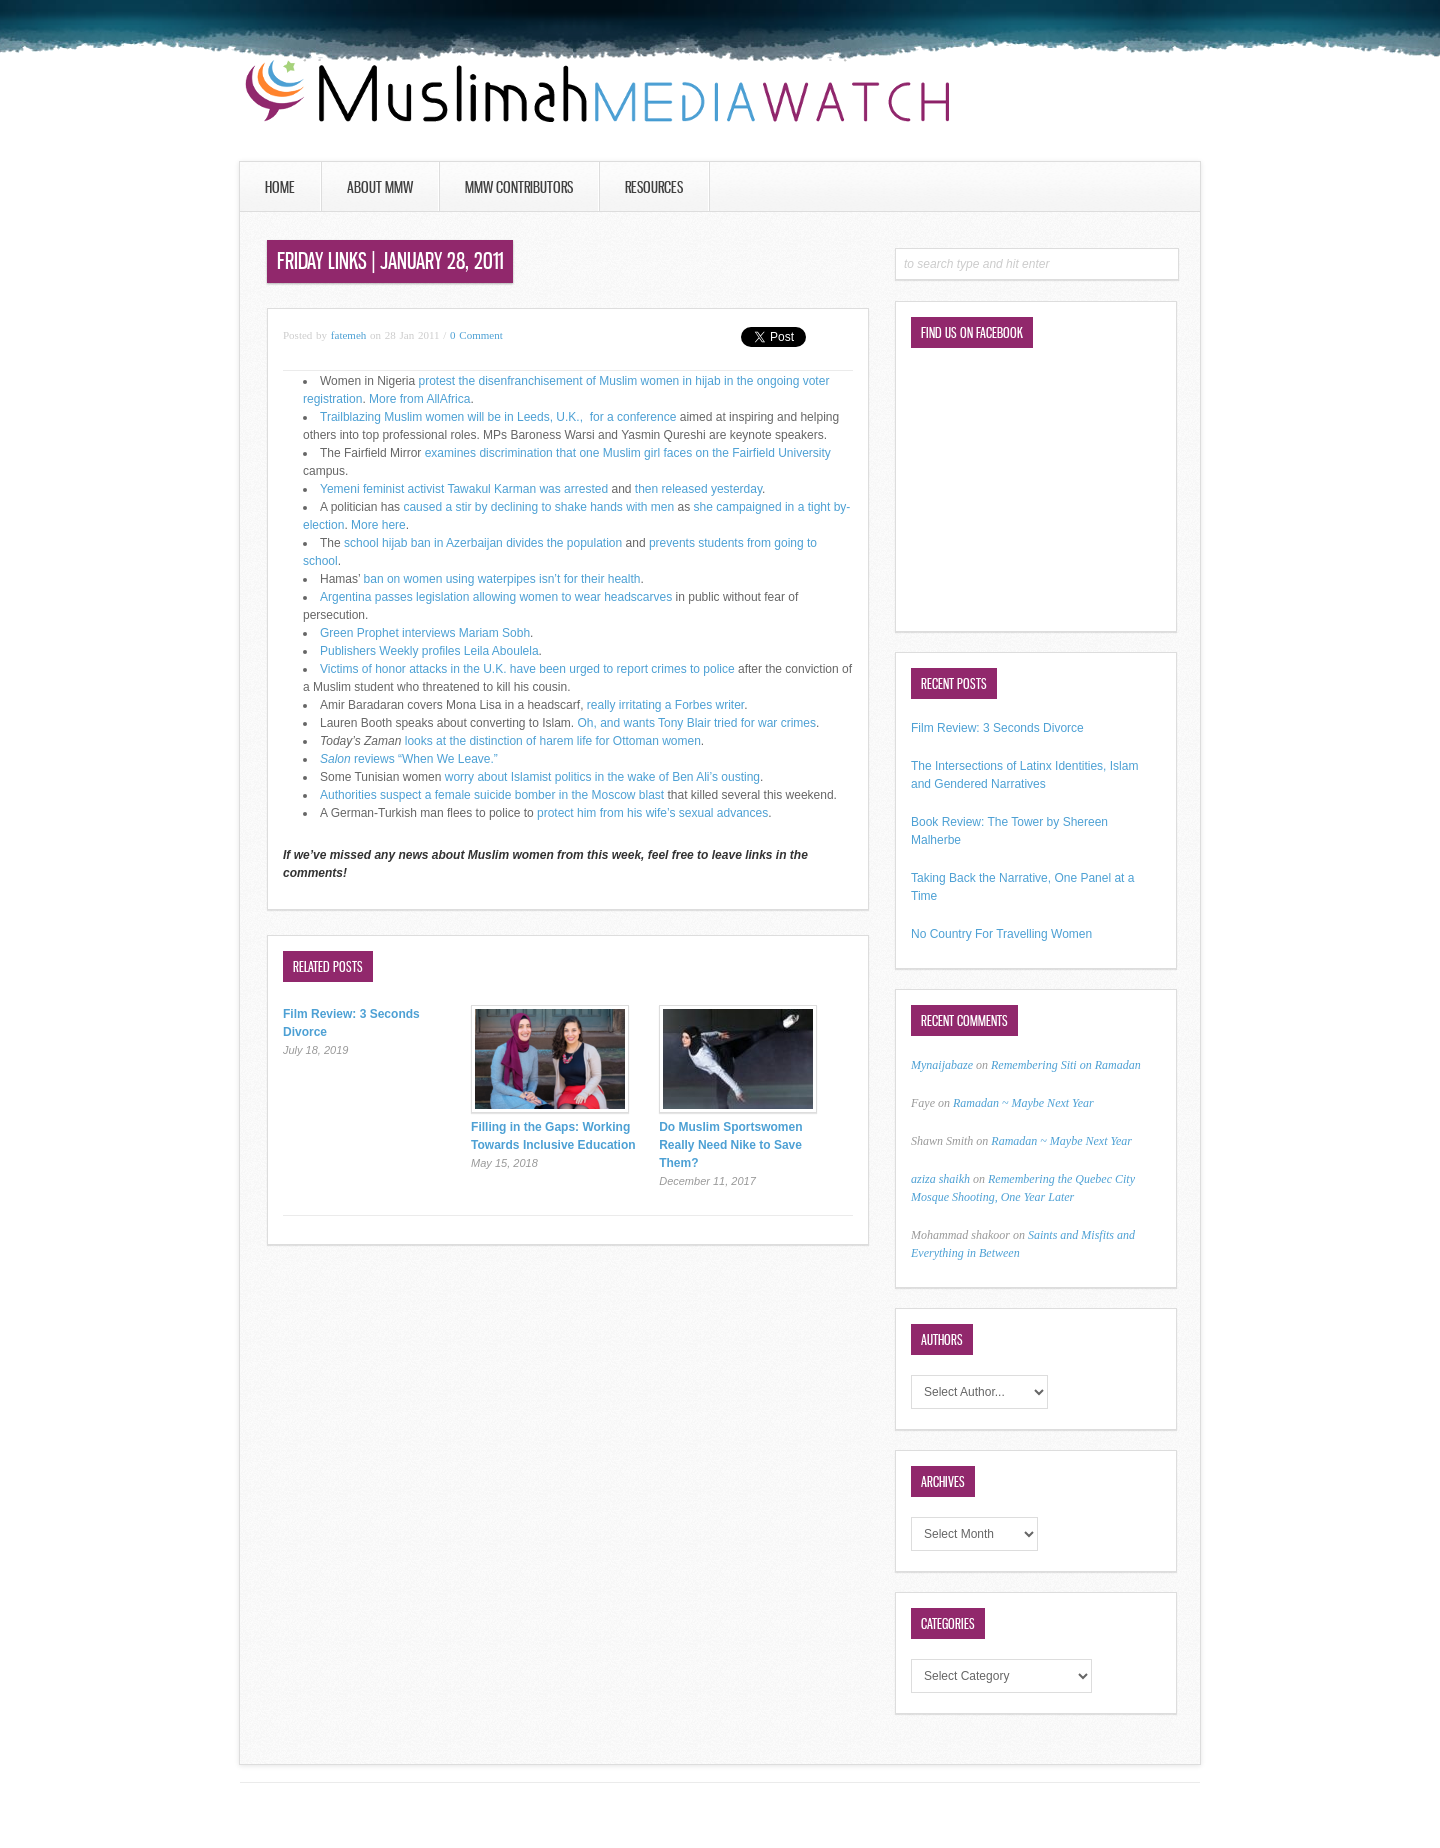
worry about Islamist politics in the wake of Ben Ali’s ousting (602, 777)
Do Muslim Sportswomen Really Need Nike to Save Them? (730, 1145)
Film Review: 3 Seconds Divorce (997, 728)
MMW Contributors (519, 187)
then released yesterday (698, 489)
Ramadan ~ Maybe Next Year (1023, 1103)
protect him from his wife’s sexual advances (652, 813)
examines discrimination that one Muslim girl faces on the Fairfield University (628, 453)
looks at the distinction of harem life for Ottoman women (553, 741)
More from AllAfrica (418, 399)
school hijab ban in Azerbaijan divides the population (483, 543)
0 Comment (476, 335)
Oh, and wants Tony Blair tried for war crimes (697, 723)
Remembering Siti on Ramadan (1066, 1065)
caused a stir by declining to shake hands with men (538, 507)
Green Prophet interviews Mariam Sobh (425, 633)
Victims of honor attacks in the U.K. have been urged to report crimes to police (527, 669)
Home (280, 187)
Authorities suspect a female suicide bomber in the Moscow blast (492, 795)
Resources (654, 187)
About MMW (380, 187)
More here (378, 525)
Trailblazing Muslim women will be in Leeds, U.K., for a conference (498, 417)
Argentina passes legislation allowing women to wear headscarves (496, 597)
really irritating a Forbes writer (665, 705)
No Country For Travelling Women (1001, 934)
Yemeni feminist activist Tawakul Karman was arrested (464, 489)
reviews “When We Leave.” (409, 759)
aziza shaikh (940, 1179)
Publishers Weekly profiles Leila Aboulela (429, 651)
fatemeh (348, 335)
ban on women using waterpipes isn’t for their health (502, 579)
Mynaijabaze (942, 1065)
